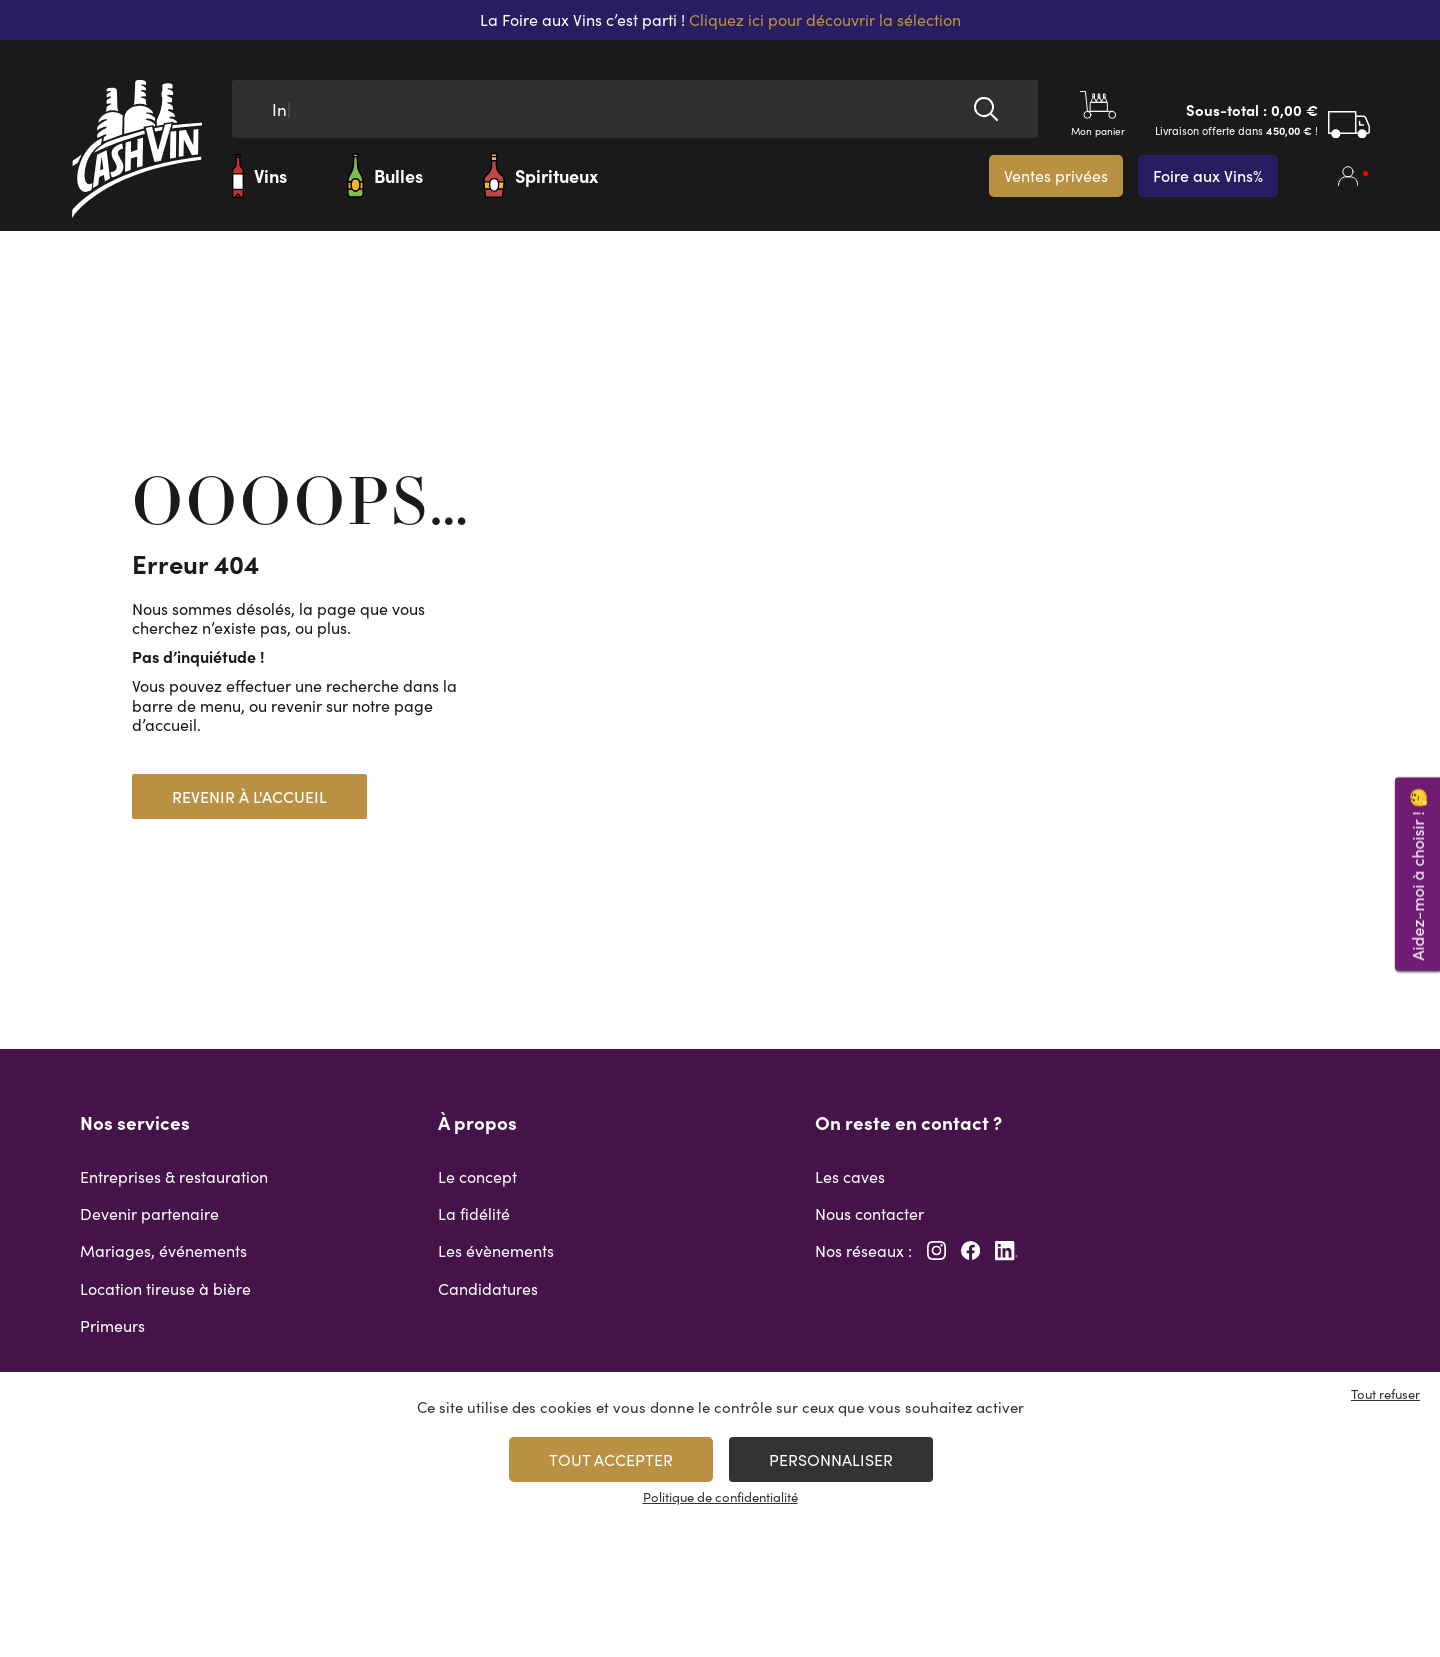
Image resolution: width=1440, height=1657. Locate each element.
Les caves (850, 1176)
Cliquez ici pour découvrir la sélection (825, 19)
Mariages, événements (163, 1250)
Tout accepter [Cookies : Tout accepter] (611, 1459)
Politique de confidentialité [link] (720, 1497)
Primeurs (112, 1325)
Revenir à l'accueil (249, 796)
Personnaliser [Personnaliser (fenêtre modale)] (831, 1459)
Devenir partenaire (149, 1213)
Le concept (477, 1176)
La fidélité (474, 1213)
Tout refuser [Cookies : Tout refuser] (1385, 1394)
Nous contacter (869, 1213)
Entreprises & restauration (174, 1176)
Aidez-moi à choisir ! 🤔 (1417, 873)
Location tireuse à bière (165, 1288)
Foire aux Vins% (1208, 175)
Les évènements (496, 1250)
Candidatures (488, 1288)
